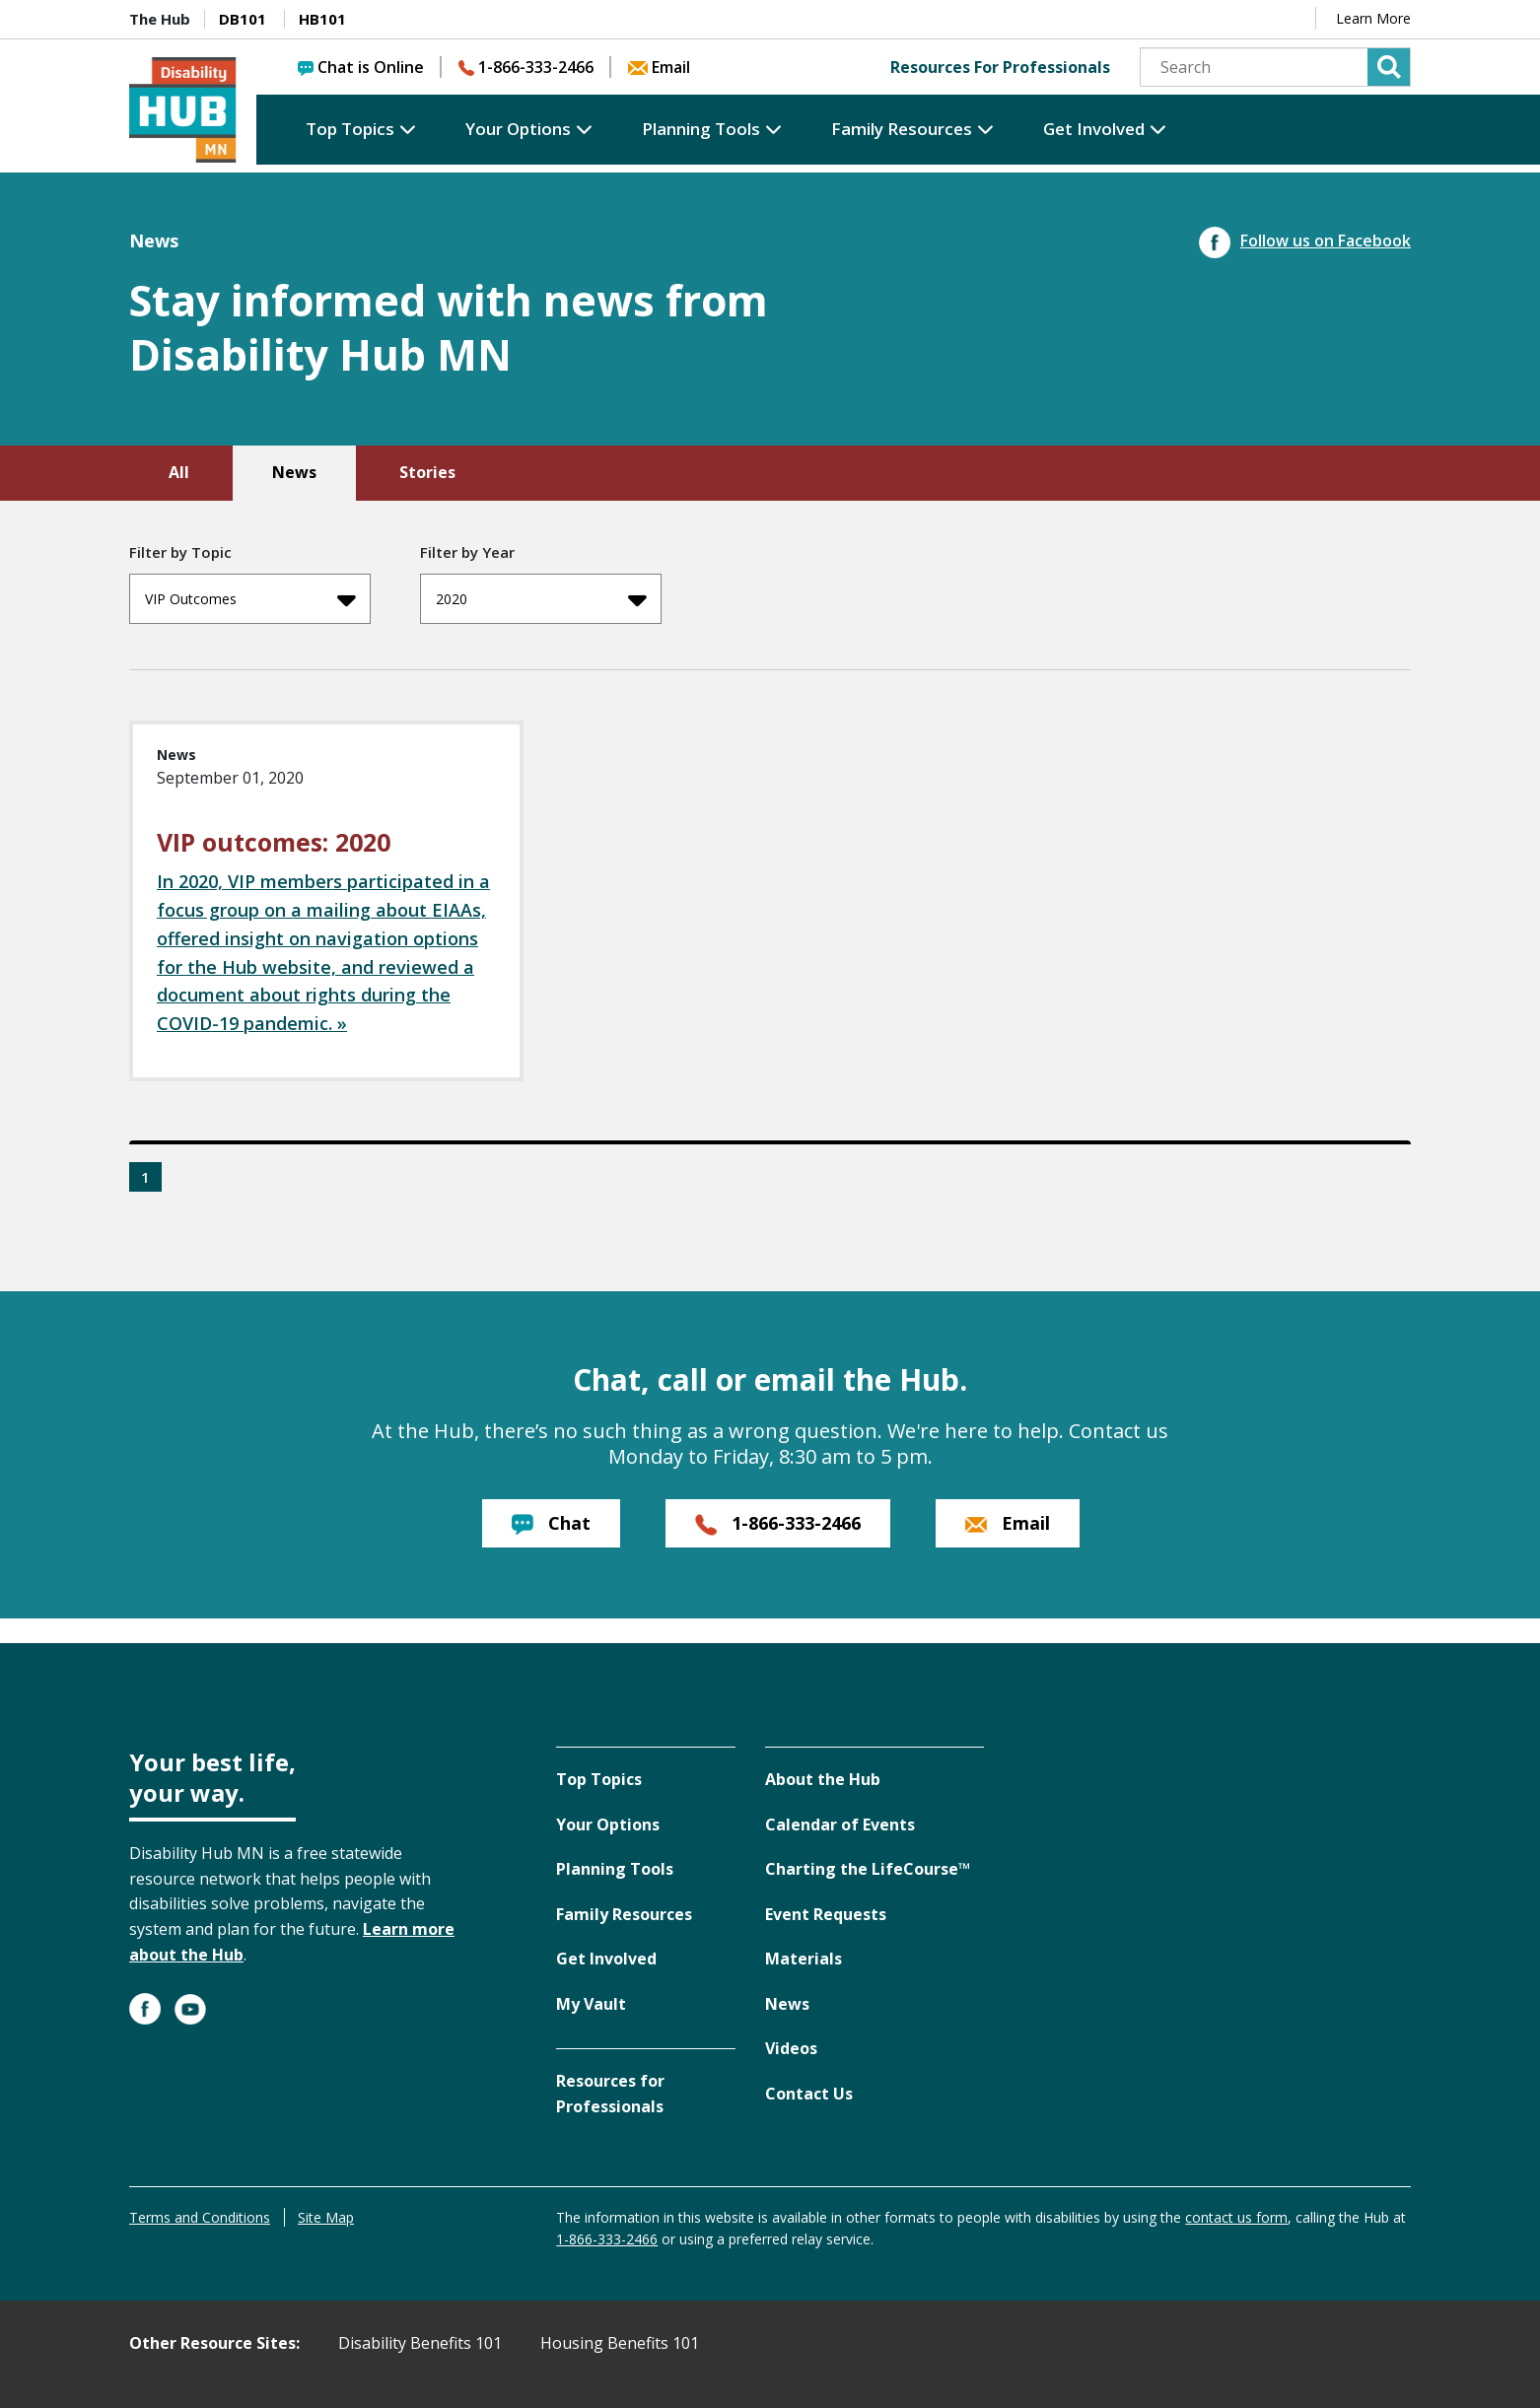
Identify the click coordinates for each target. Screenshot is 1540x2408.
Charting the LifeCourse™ (867, 1869)
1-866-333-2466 (526, 67)
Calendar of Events (840, 1824)
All (179, 472)
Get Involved (1094, 128)
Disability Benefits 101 (420, 2343)
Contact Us (809, 2093)
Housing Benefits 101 (619, 2343)
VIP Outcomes (250, 599)
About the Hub (822, 1779)
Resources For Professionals (1000, 67)
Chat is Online (361, 67)
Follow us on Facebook (1305, 240)
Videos (791, 2048)
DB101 (242, 19)
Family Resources (901, 128)
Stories (427, 472)
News (294, 472)
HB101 (322, 19)
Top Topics (350, 128)
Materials (803, 1958)
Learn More (1373, 18)
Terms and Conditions (199, 2217)
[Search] (1275, 67)
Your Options (518, 128)
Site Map (326, 2217)
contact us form (1236, 2217)
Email (659, 67)
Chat (551, 1523)
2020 (541, 599)
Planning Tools (701, 128)
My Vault (591, 2004)
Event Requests (825, 1914)
